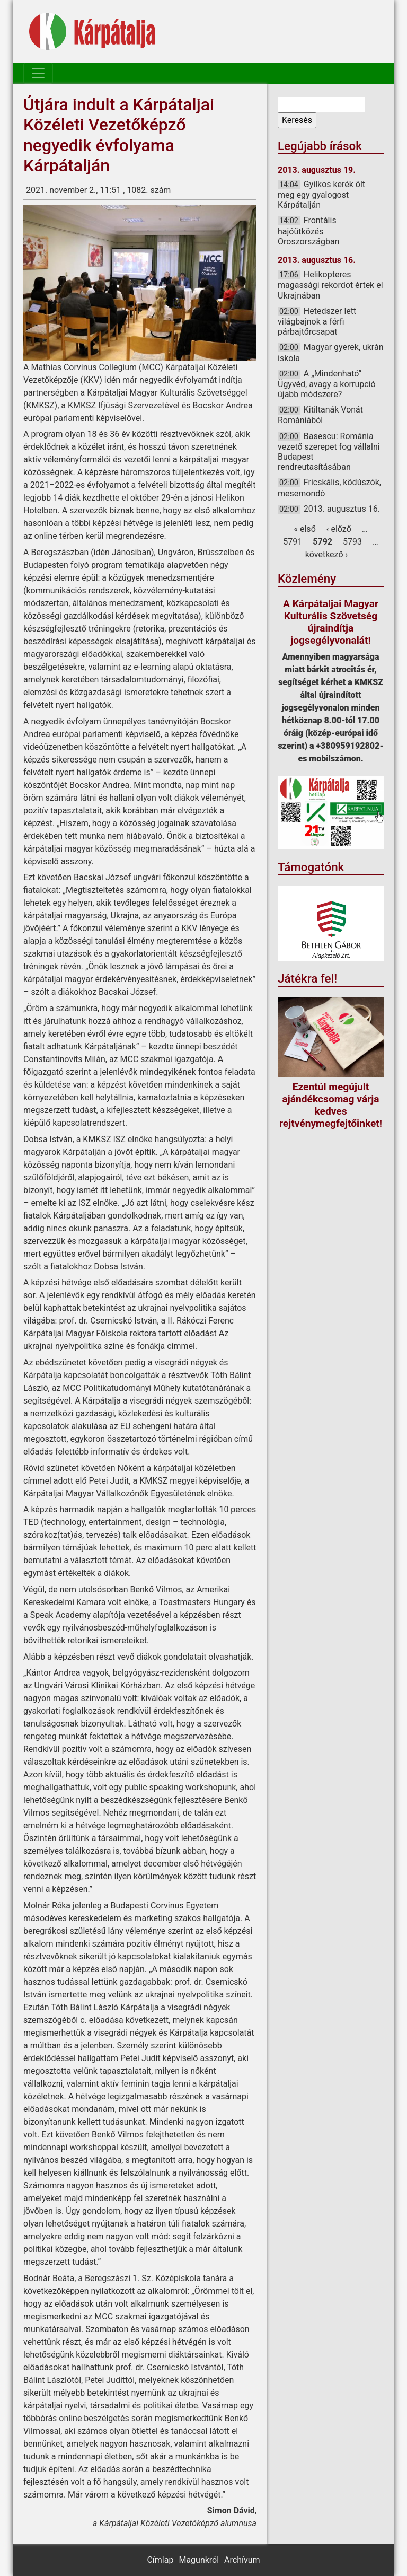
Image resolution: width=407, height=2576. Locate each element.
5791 (292, 542)
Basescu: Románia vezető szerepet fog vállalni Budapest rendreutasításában (329, 451)
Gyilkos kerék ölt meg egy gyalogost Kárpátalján (321, 194)
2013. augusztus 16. (342, 509)
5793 (352, 542)
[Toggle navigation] (38, 73)
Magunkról (199, 2560)
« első (305, 529)
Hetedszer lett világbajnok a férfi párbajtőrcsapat (317, 321)
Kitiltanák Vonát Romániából (320, 415)
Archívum (242, 2560)
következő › (326, 554)
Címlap (160, 2560)
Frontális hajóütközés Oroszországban (308, 230)
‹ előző (338, 529)
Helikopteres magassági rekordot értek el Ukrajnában (330, 284)
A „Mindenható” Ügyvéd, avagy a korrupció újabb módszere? (327, 384)
